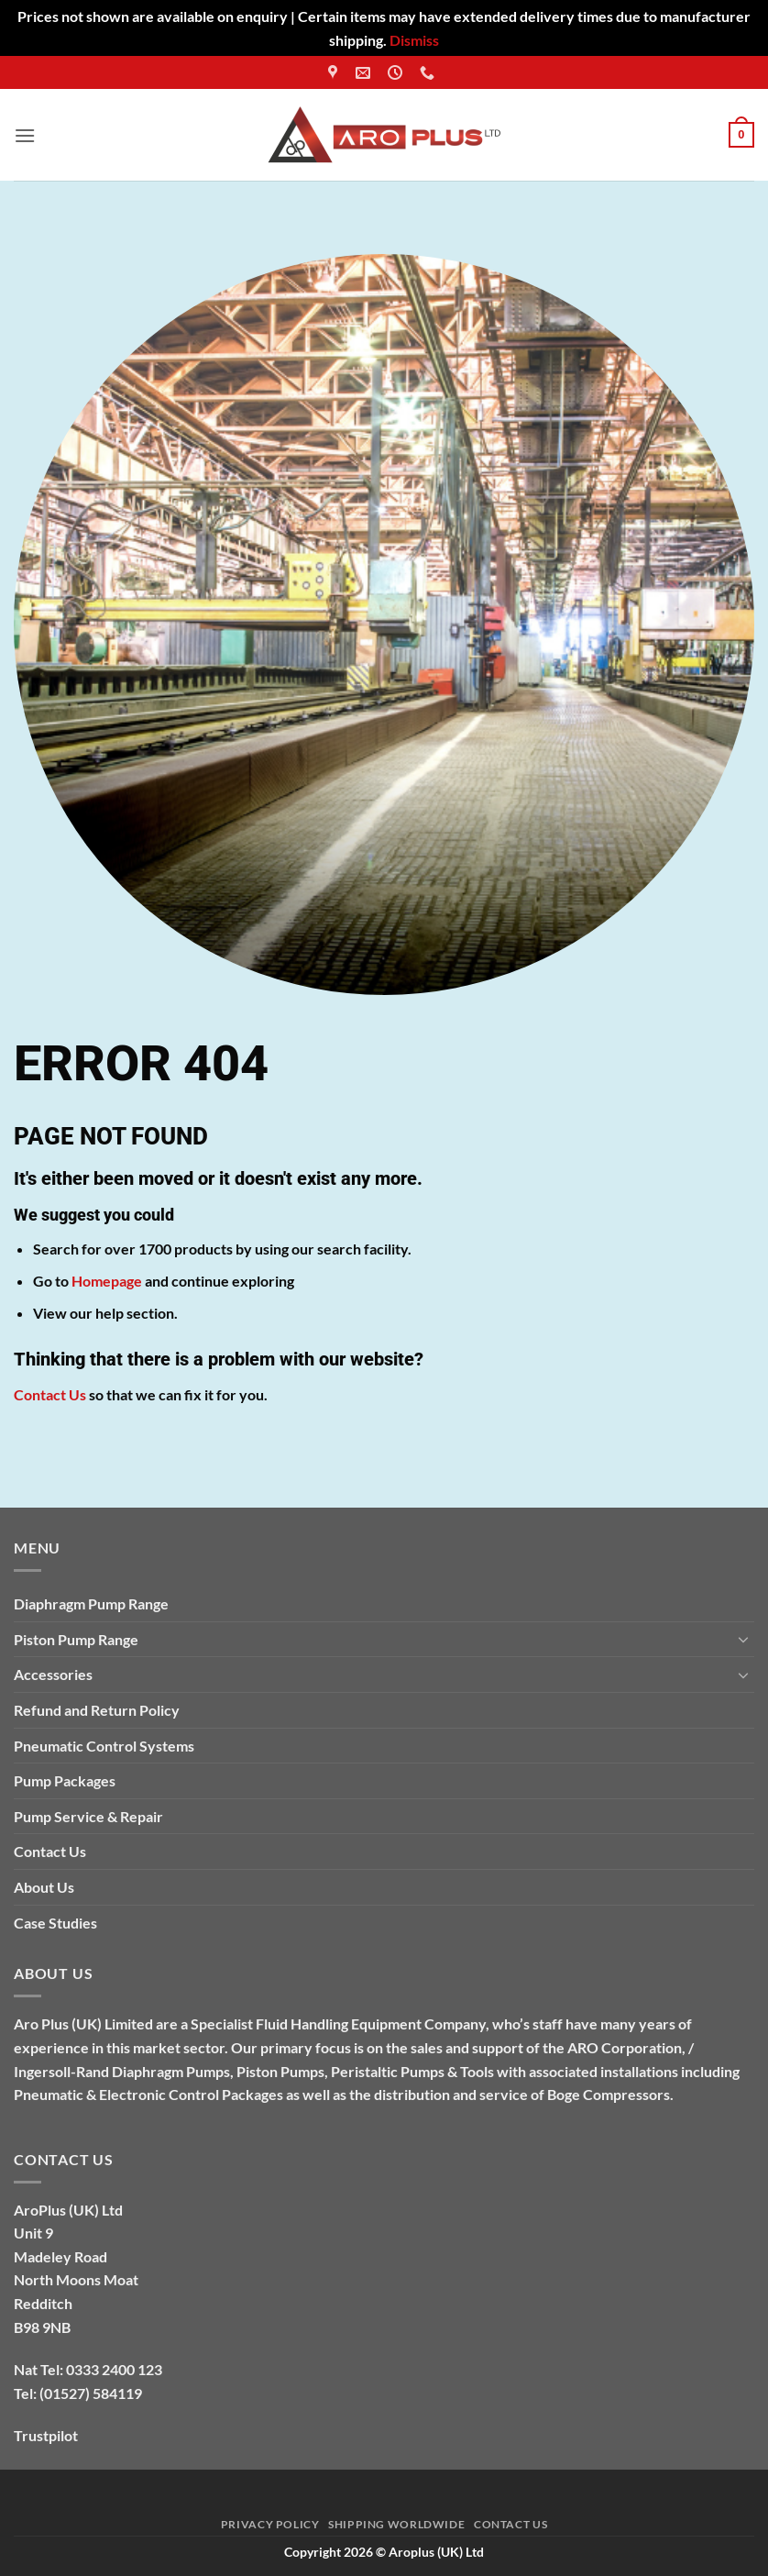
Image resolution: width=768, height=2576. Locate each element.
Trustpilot (46, 2435)
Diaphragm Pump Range (91, 1603)
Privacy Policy (270, 2524)
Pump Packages (64, 1780)
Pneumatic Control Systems (104, 1745)
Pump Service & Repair (88, 1816)
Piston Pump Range (76, 1639)
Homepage (106, 1280)
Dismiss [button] (414, 40)
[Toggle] (743, 1639)
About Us (44, 1887)
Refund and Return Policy (97, 1710)
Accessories (53, 1674)
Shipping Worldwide (396, 2524)
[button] (25, 135)
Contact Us (50, 1394)
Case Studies (55, 1922)
